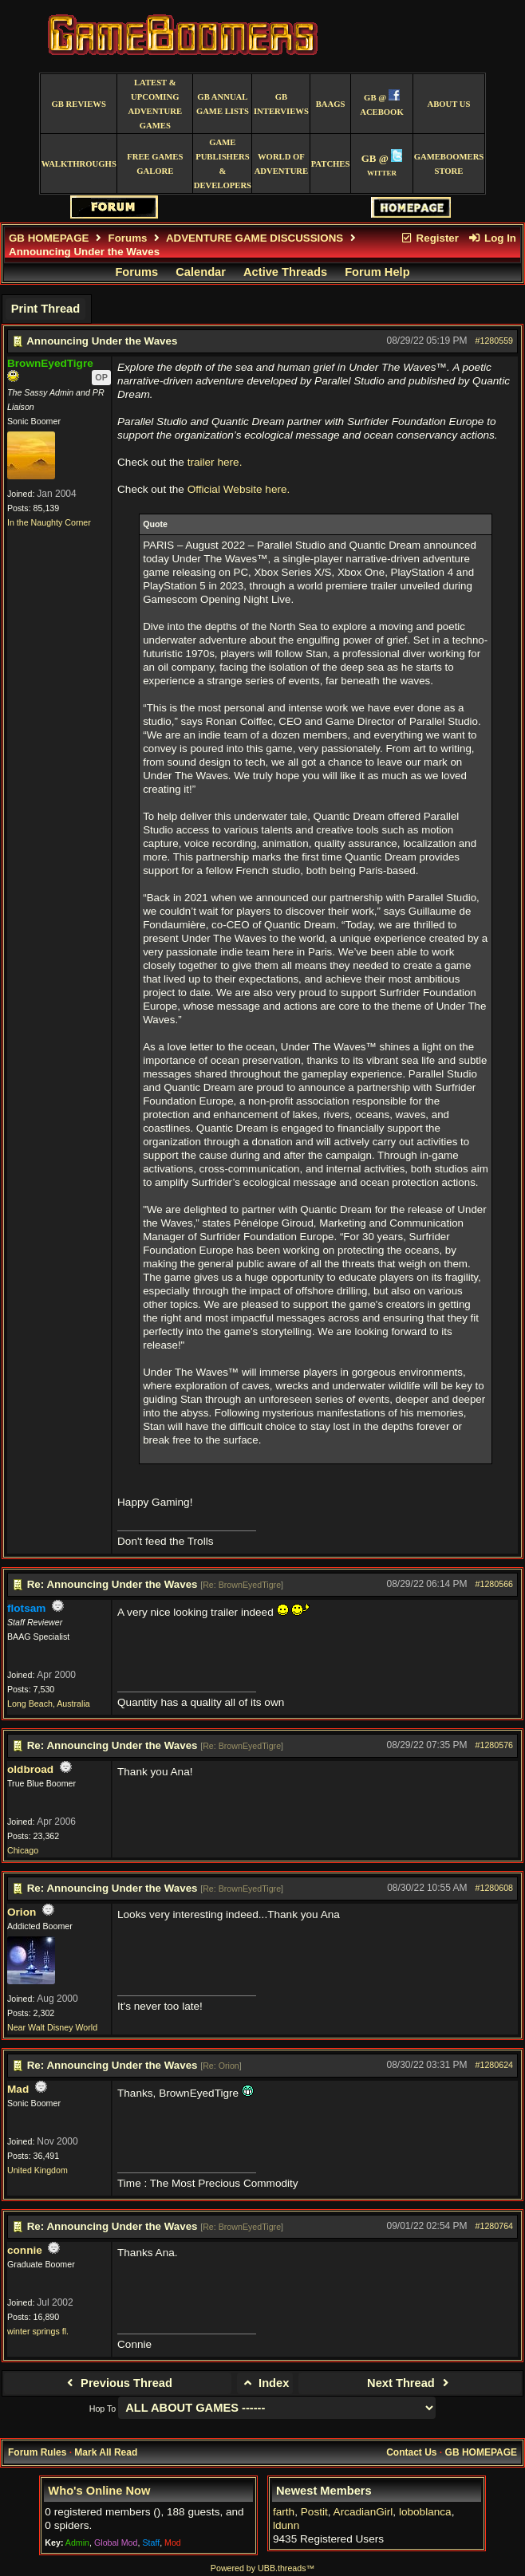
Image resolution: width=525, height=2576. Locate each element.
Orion (21, 1912)
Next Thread (409, 2383)
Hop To (102, 2408)
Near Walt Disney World (52, 2027)
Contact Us (411, 2452)
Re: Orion (221, 2065)
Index (265, 2383)
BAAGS (330, 104)
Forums (128, 238)
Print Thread (45, 308)
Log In (492, 238)
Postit (314, 2512)
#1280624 (494, 2065)
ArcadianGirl (363, 2512)
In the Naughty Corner (49, 522)
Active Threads (285, 272)
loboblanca (425, 2512)
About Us (448, 104)
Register (429, 238)
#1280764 (494, 2226)
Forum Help (377, 272)
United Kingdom (37, 2170)
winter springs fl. (38, 2331)
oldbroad (30, 1769)
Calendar (201, 272)
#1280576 (494, 1745)
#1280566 (494, 1584)
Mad (18, 2089)
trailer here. (215, 462)
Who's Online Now (99, 2490)
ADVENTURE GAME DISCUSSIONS (254, 238)
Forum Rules (37, 2452)
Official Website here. (239, 489)
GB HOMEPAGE (49, 238)
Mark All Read (105, 2452)
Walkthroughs (78, 164)
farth (283, 2512)
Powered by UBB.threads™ (262, 2568)
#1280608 (494, 1888)
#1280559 (494, 340)
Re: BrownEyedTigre (242, 1584)
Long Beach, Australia (48, 1703)
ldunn (286, 2525)
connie (24, 2250)
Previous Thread (117, 2383)
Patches (330, 164)
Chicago (22, 1850)
